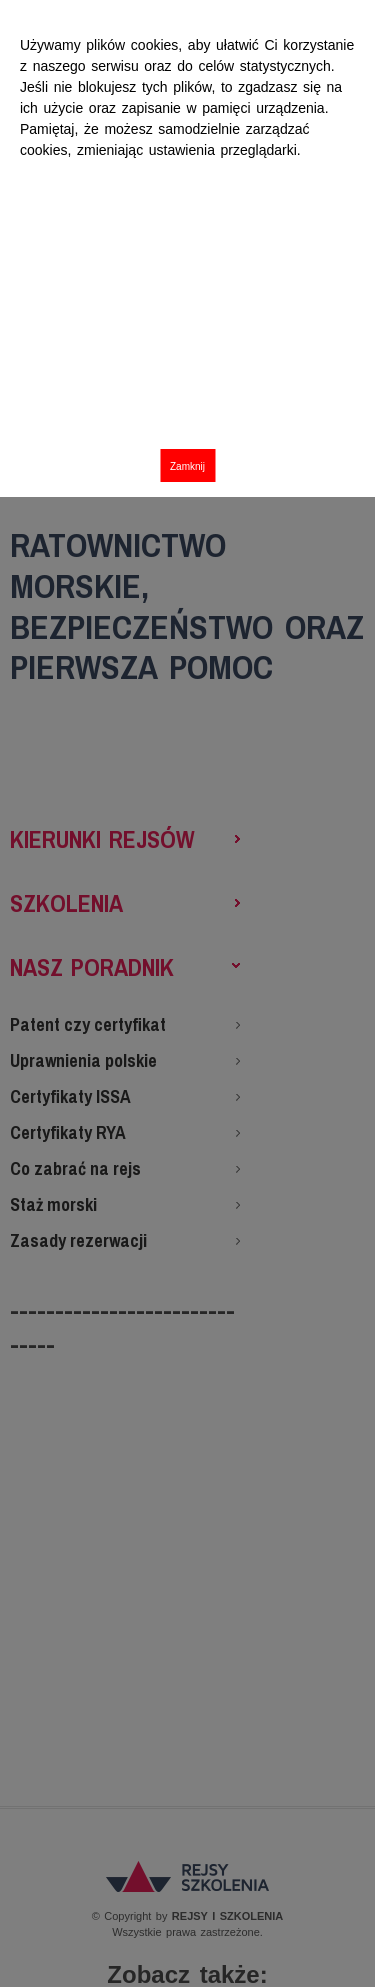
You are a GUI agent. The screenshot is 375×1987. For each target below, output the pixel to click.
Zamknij (187, 466)
